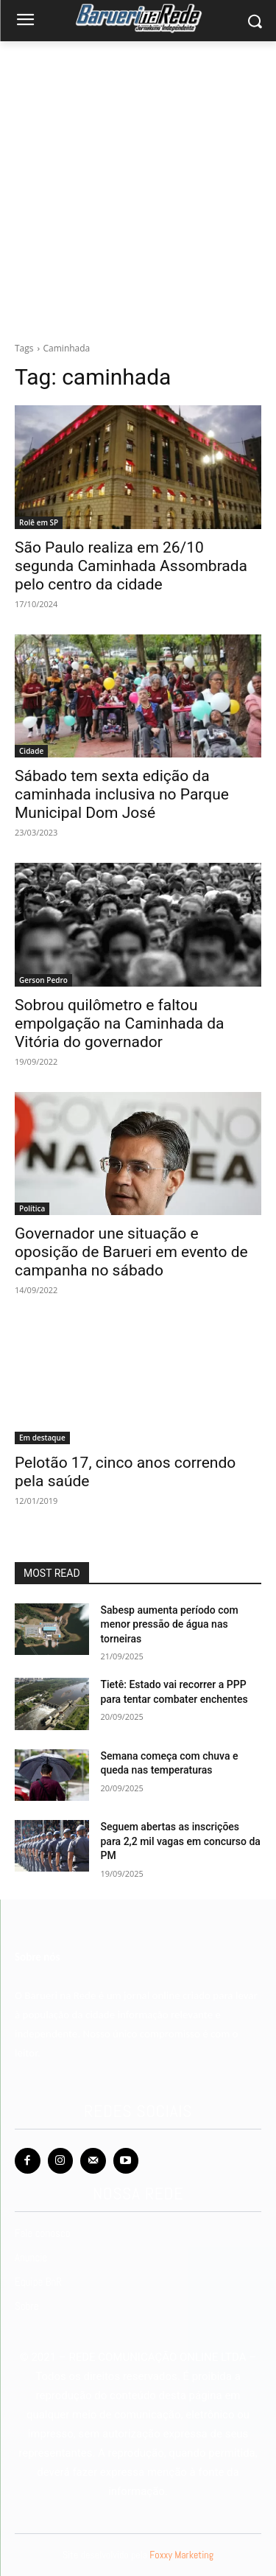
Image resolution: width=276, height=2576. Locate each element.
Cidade (31, 751)
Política (32, 1208)
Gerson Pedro (43, 980)
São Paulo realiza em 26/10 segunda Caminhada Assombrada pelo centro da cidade (131, 566)
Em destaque (42, 1437)
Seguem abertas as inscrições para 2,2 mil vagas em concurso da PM (181, 1841)
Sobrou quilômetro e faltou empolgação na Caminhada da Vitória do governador (119, 1023)
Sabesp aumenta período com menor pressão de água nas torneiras (169, 1624)
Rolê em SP (38, 522)
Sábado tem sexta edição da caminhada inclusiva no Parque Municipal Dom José (122, 794)
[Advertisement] (138, 195)
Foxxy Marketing (181, 2554)
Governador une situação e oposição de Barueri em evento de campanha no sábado (131, 1252)
